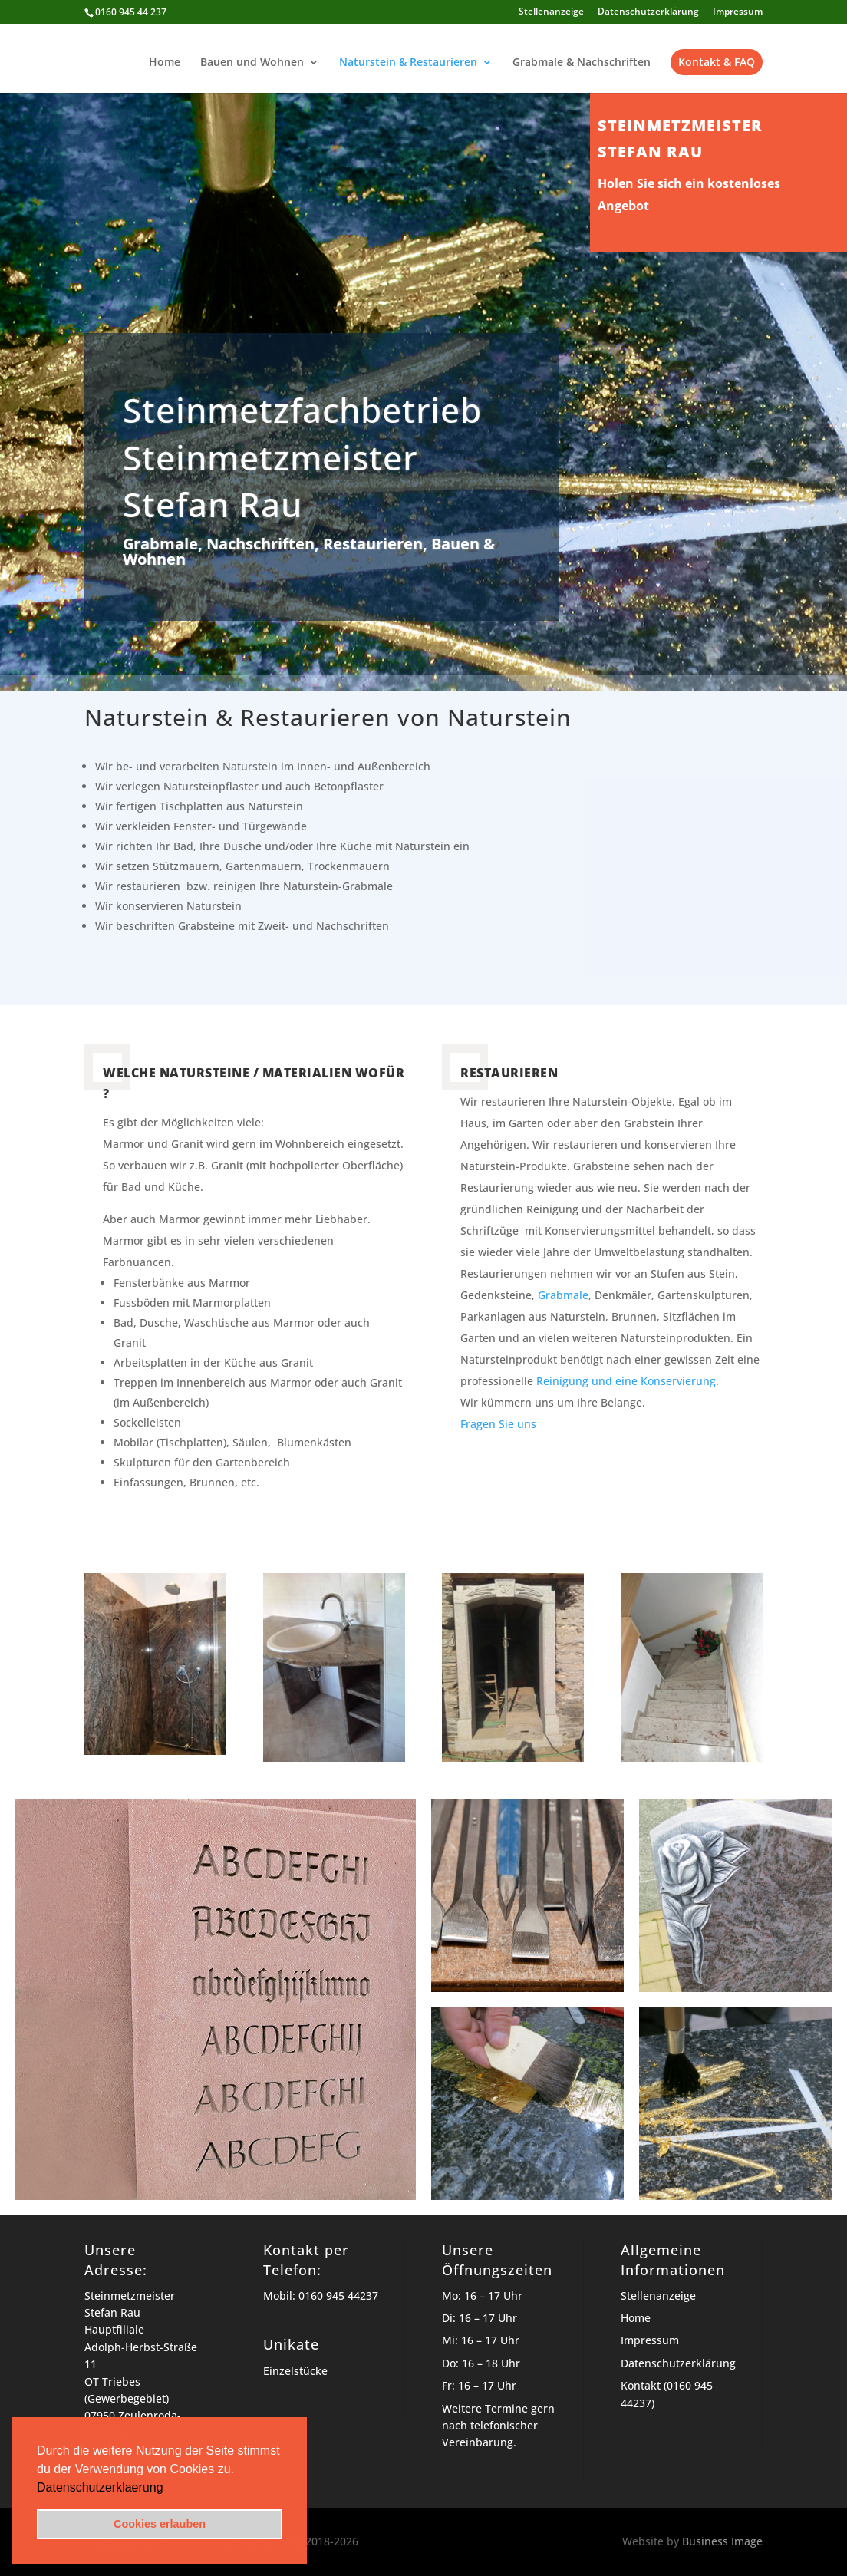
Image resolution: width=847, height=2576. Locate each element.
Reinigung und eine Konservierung (626, 1381)
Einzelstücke (295, 2370)
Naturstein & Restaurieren (408, 63)
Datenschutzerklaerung (100, 2487)
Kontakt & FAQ (716, 61)
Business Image (722, 2541)
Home (164, 63)
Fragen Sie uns (498, 1424)
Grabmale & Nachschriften (581, 63)
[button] (168, 2488)
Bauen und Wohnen (252, 63)
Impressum (738, 12)
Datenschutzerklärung (648, 12)
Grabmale (563, 1295)
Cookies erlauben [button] (160, 2524)
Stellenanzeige (551, 12)
